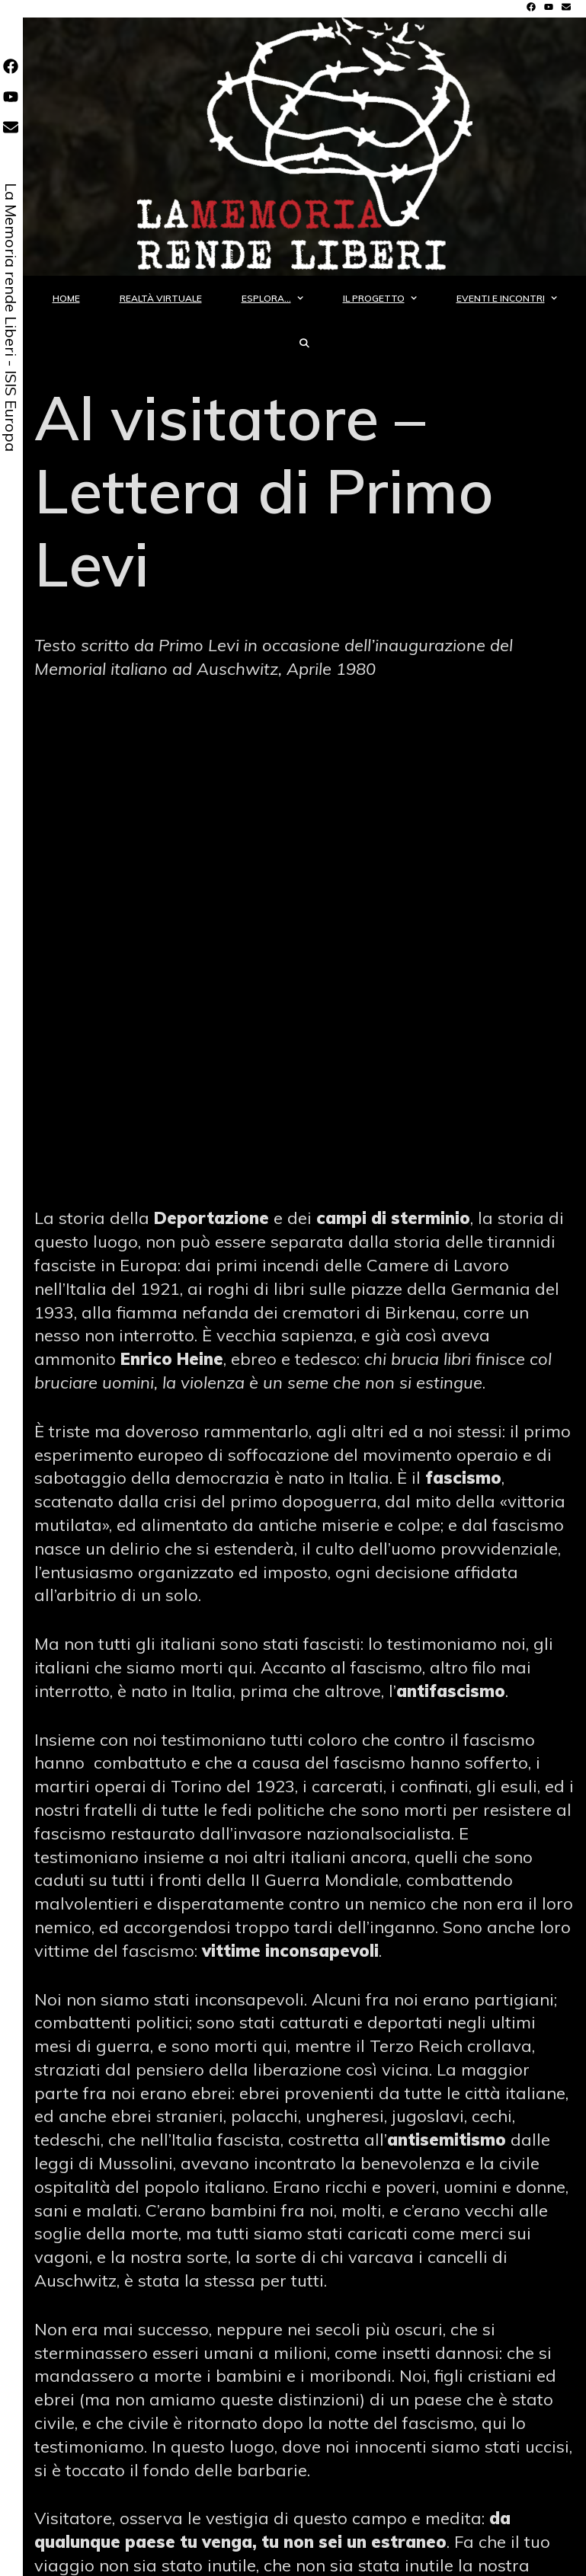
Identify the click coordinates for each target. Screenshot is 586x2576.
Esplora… (282, 298)
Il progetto (390, 298)
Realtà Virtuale (161, 298)
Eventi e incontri (516, 298)
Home (66, 298)
